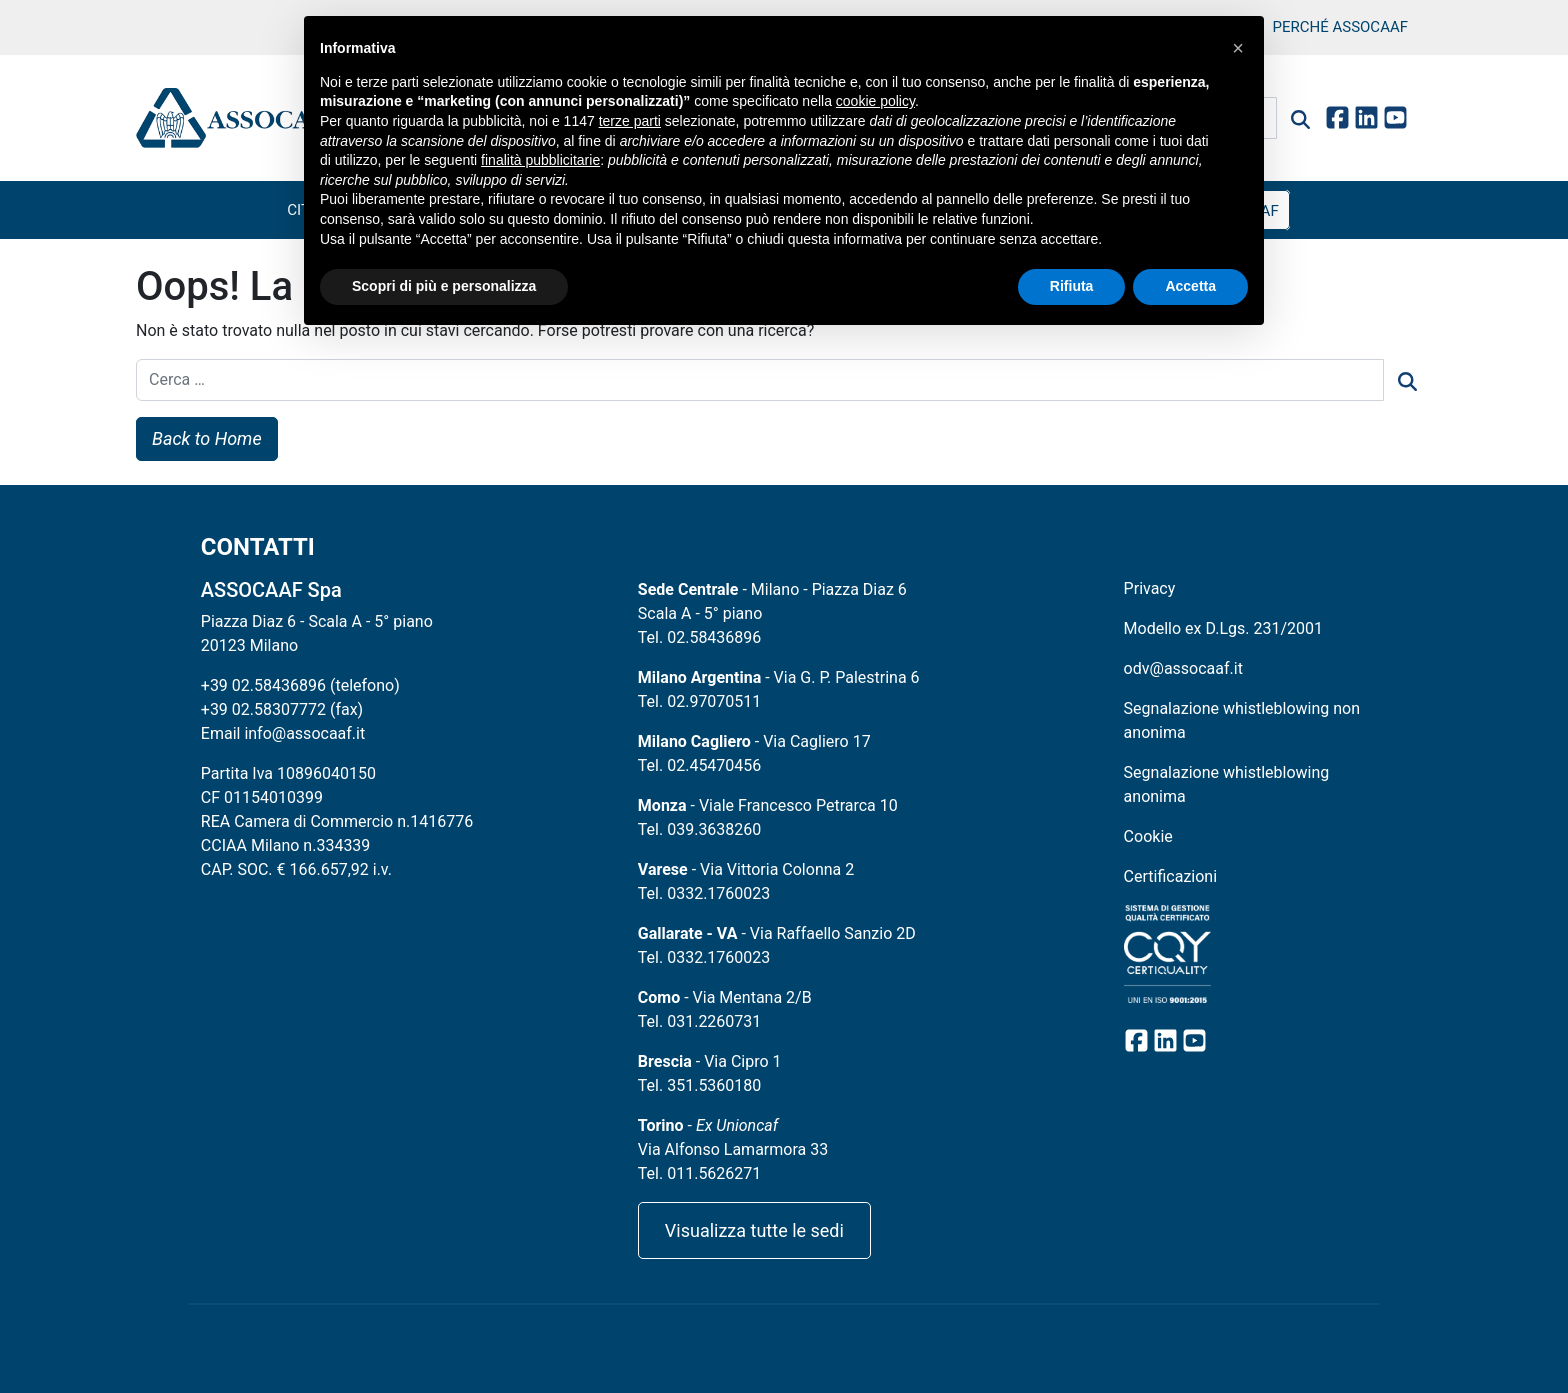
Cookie (1148, 836)
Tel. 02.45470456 (699, 765)
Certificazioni (1170, 876)
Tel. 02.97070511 (699, 701)
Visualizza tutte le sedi (754, 1230)
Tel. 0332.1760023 (704, 893)
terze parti (630, 121)
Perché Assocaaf (1340, 27)
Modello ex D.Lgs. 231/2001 (1223, 628)
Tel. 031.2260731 (699, 1021)
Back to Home (207, 438)
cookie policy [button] (875, 101)
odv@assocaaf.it (1183, 668)
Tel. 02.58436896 (699, 637)
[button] (1238, 48)
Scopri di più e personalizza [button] (444, 286)
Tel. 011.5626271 (699, 1173)
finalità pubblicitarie (540, 160)
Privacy (1150, 588)
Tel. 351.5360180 (699, 1085)
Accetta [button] (1190, 286)
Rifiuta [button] (1072, 286)
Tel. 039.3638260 (699, 829)
